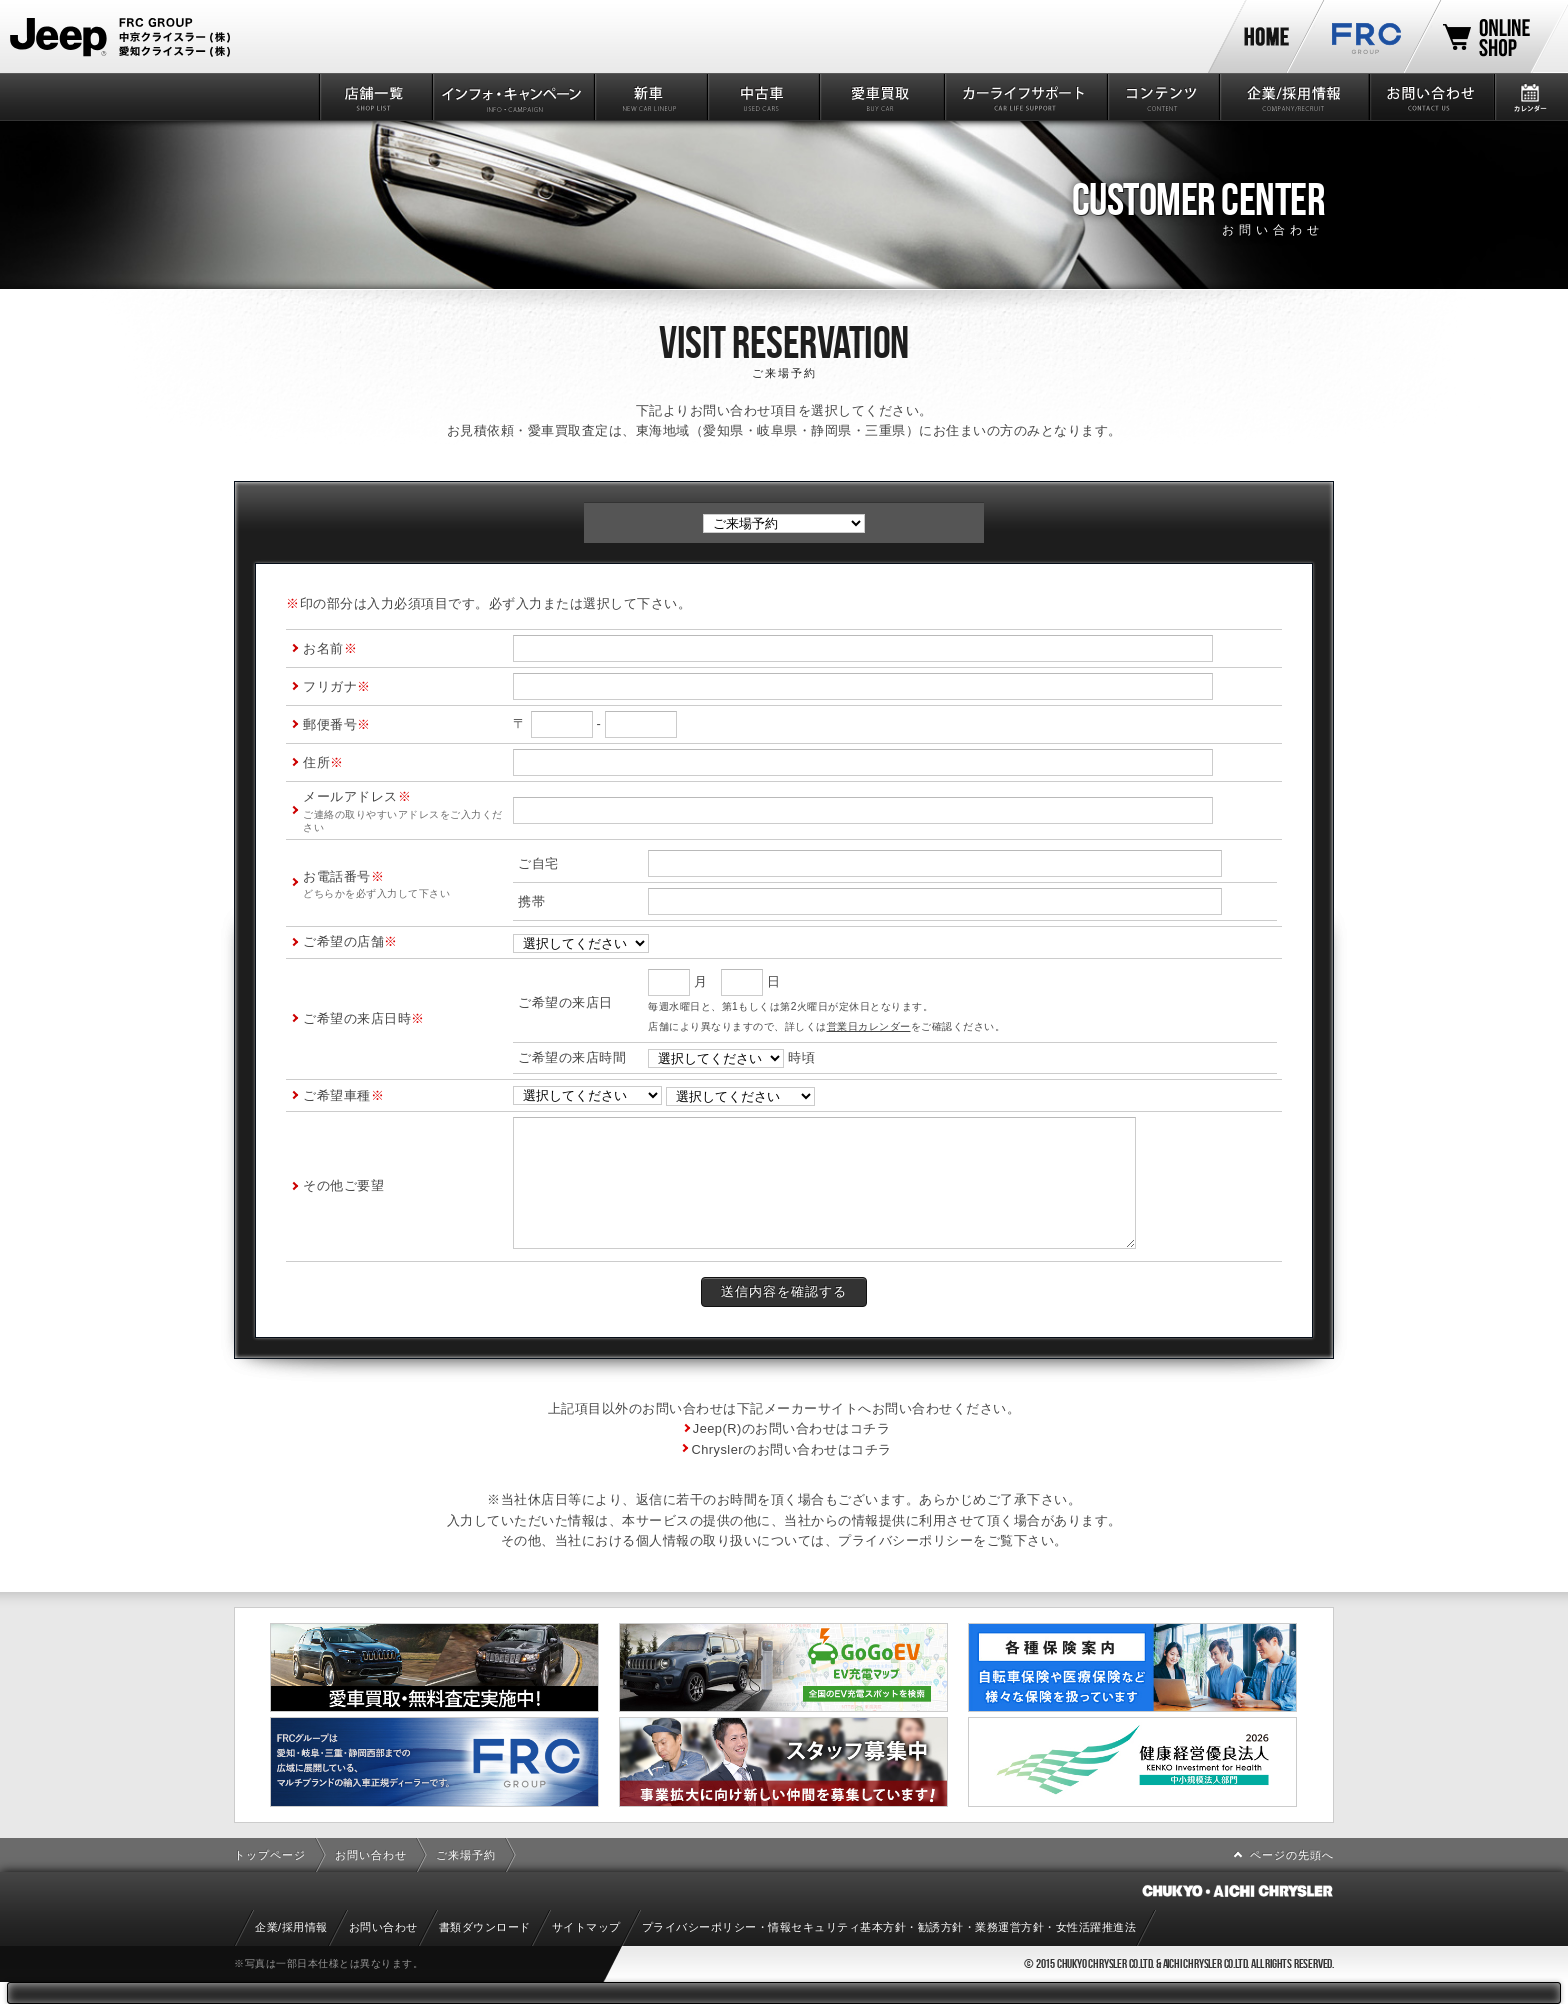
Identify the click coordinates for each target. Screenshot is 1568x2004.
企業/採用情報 (1293, 97)
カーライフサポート (1024, 97)
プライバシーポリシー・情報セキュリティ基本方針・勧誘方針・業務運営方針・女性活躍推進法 (889, 1927)
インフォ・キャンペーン (512, 97)
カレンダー (1530, 97)
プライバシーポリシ (899, 1540)
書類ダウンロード (485, 1927)
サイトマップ (586, 1927)
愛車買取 (880, 97)
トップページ (270, 1855)
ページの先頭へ (1292, 1855)
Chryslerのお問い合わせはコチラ (791, 1449)
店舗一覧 (374, 97)
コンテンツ (1162, 97)
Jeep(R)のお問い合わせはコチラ (792, 1428)
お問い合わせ (1430, 97)
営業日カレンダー (869, 1026)
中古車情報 (762, 97)
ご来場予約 (466, 1855)
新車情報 (649, 97)
